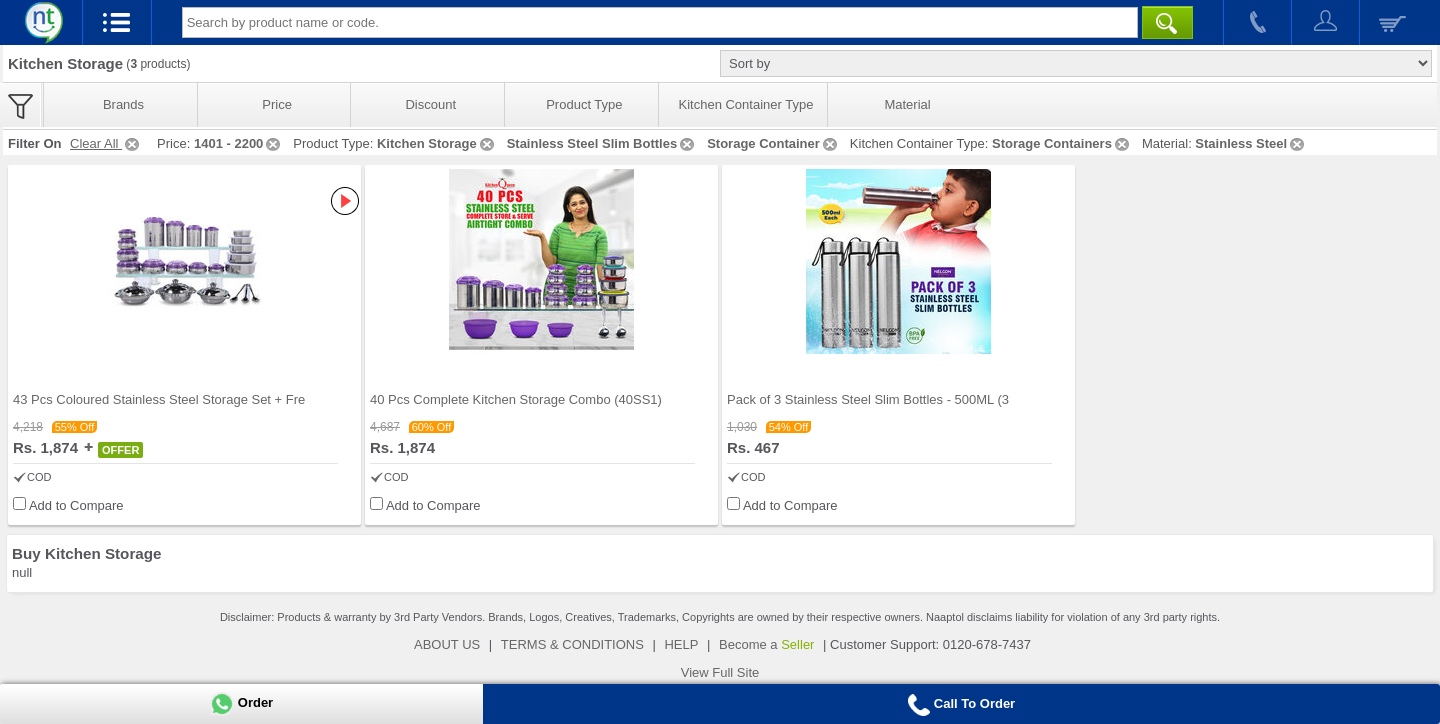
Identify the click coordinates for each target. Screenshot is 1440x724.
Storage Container (773, 143)
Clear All (106, 143)
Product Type (584, 104)
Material (907, 104)
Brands (123, 104)
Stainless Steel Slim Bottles (602, 143)
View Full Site (720, 672)
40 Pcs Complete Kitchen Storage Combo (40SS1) (516, 399)
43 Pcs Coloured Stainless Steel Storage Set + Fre (159, 399)
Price (277, 104)
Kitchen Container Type (746, 104)
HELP (681, 644)
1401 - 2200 (238, 143)
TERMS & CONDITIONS (572, 644)
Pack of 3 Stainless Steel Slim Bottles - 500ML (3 (868, 399)
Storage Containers (1062, 143)
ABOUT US (447, 644)
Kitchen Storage (437, 143)
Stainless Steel (1251, 143)
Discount (430, 104)
